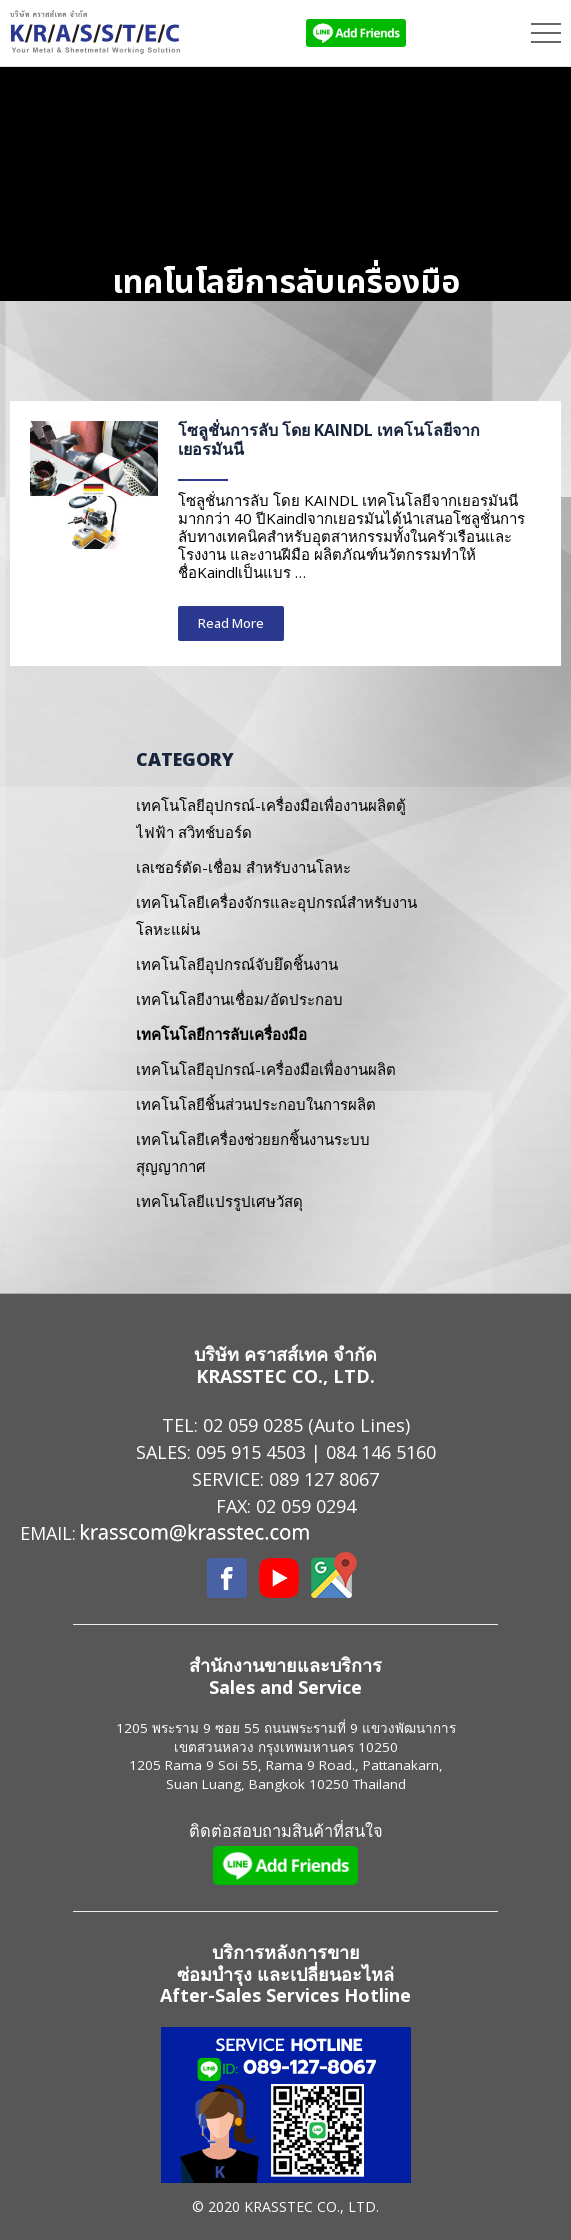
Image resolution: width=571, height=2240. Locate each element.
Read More (231, 623)
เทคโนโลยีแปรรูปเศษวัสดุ (219, 1201)
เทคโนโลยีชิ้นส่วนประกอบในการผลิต (256, 1104)
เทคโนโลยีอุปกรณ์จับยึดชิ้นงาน (237, 964)
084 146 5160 (381, 1452)
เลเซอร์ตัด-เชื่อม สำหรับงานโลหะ (243, 867)
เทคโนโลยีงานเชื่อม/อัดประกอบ (239, 999)
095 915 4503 (251, 1452)
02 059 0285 (253, 1425)
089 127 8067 (324, 1479)
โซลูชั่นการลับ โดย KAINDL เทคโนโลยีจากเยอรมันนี (329, 439)
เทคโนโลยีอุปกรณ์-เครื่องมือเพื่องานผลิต (266, 1069)
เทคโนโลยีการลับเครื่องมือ (221, 1034)
